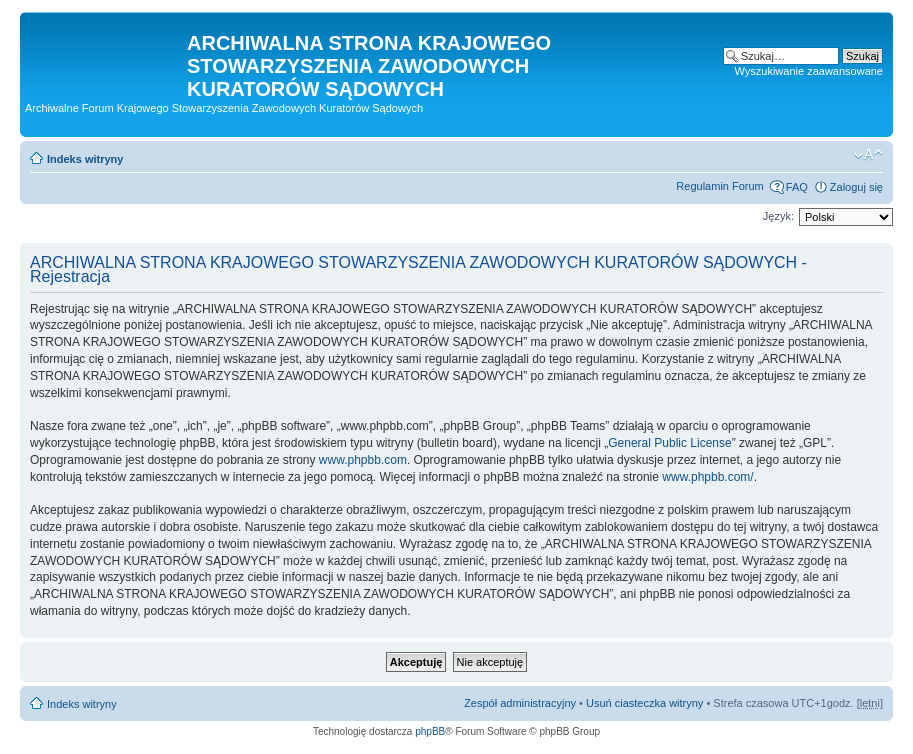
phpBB (430, 731)
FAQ (797, 187)
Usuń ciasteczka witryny (644, 703)
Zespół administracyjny (520, 703)
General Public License (669, 443)
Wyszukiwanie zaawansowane (809, 71)
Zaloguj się (856, 187)
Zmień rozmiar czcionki (868, 155)
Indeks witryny (85, 159)
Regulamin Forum (719, 186)
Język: (778, 216)
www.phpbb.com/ (707, 477)
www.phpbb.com (363, 460)
